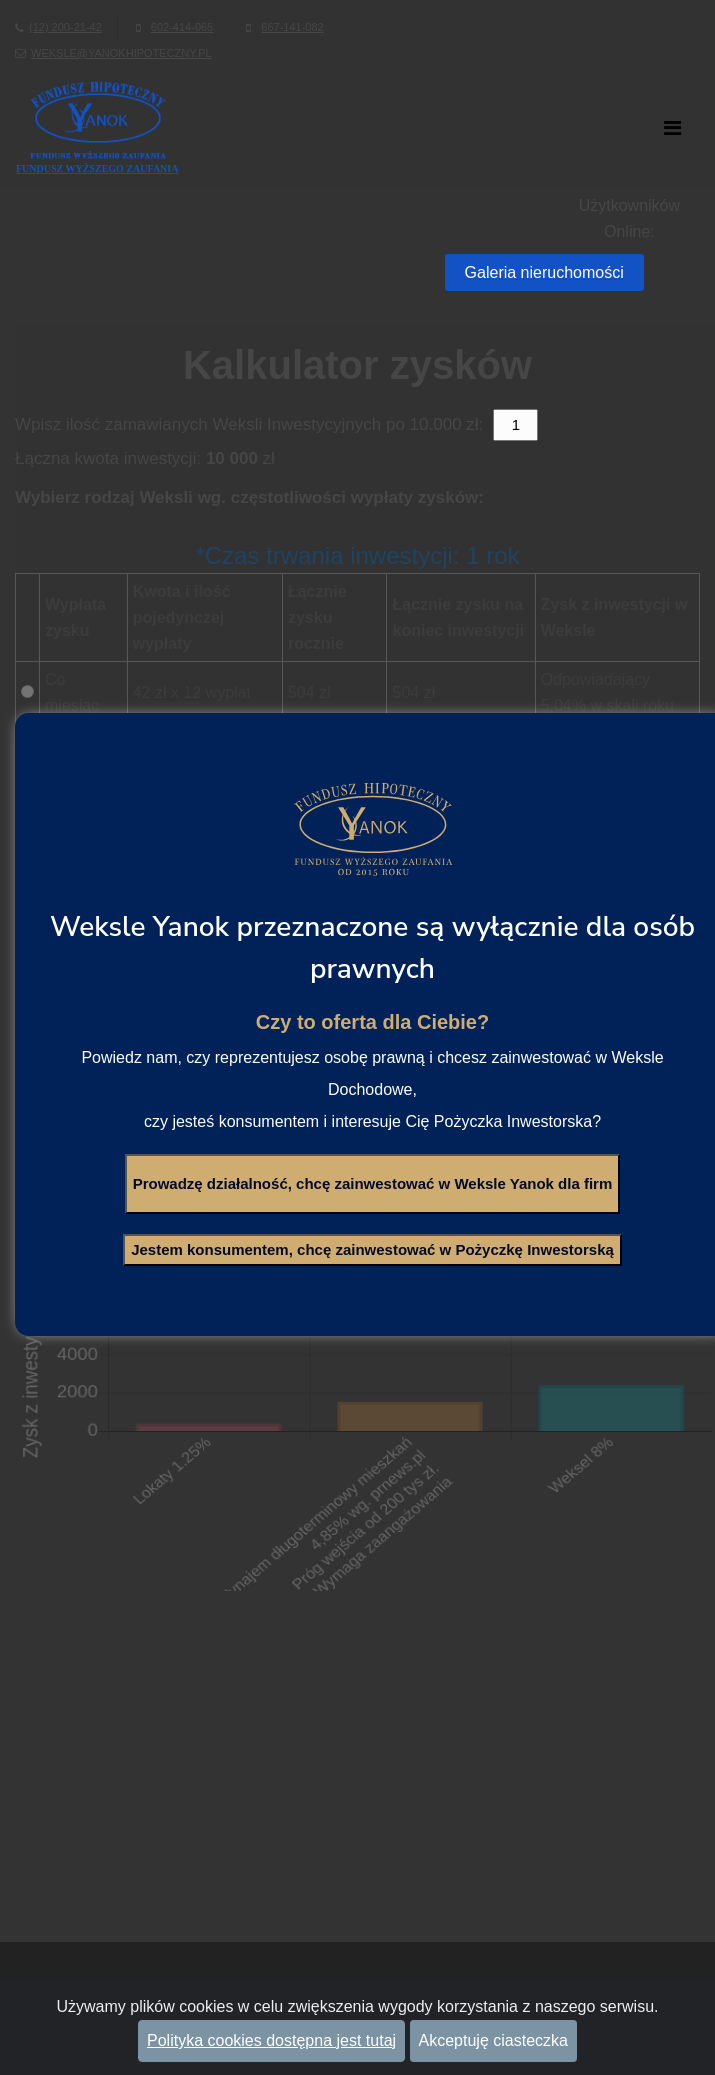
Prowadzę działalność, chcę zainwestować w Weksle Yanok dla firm (373, 1183)
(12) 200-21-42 (65, 27)
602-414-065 (182, 27)
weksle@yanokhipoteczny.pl (121, 53)
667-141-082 (292, 27)
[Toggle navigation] (675, 127)
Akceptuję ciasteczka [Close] (493, 2040)
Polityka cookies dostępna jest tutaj (271, 2040)
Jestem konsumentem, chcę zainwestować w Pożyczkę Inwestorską (372, 1249)
